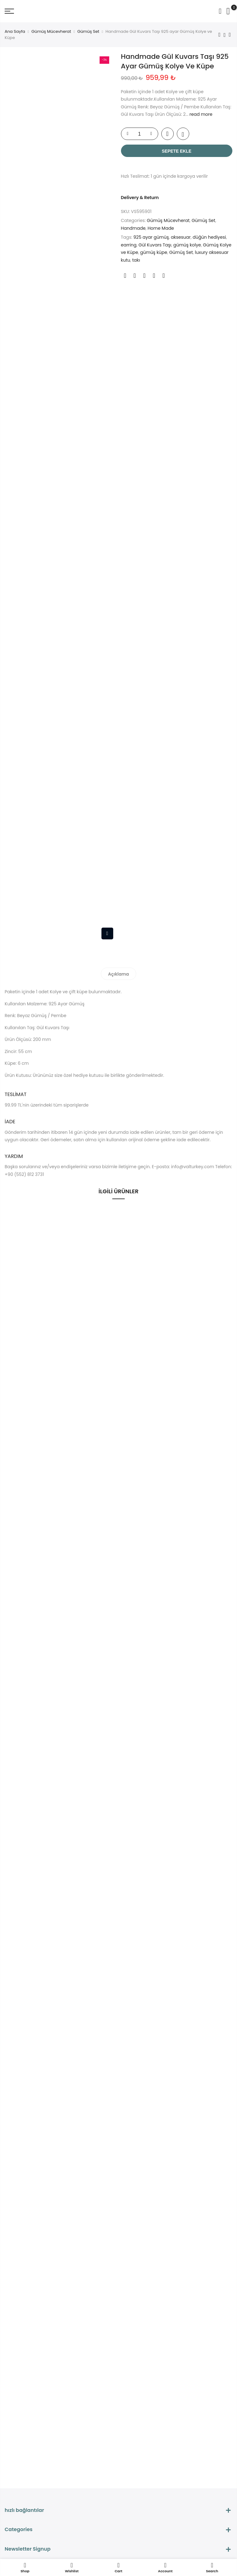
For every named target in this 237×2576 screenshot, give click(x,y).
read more (200, 114)
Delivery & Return (140, 197)
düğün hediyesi (209, 237)
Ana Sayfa (15, 31)
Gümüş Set (88, 31)
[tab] (118, 973)
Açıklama (118, 974)
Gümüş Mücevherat (51, 31)
